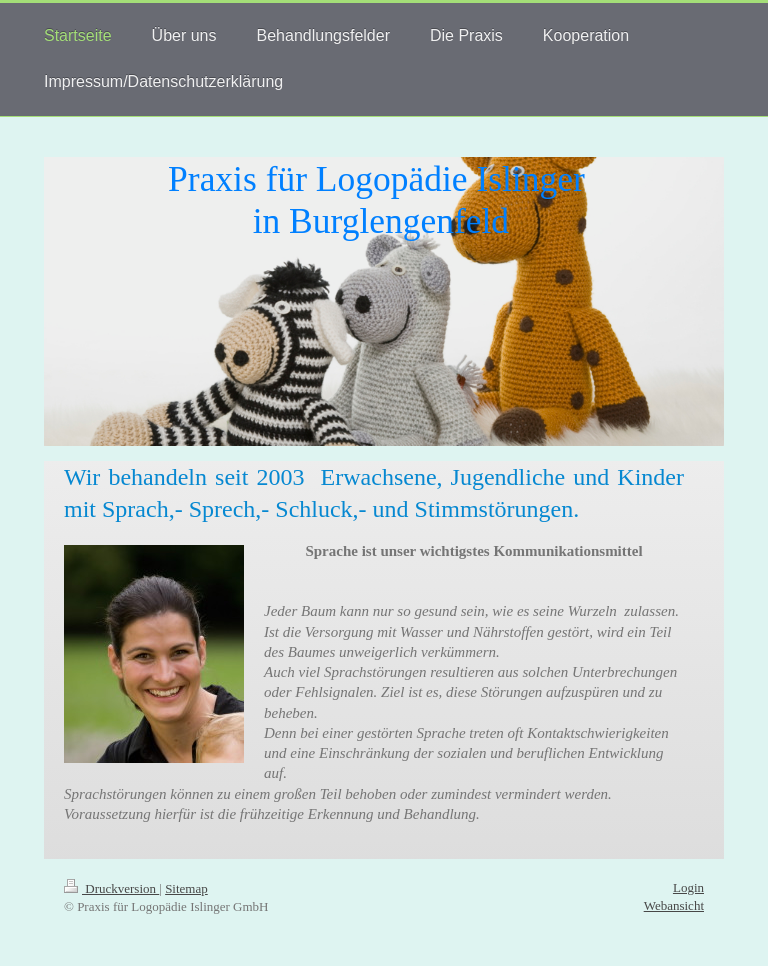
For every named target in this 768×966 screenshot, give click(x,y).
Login (688, 887)
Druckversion (111, 888)
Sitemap (186, 888)
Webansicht (674, 905)
